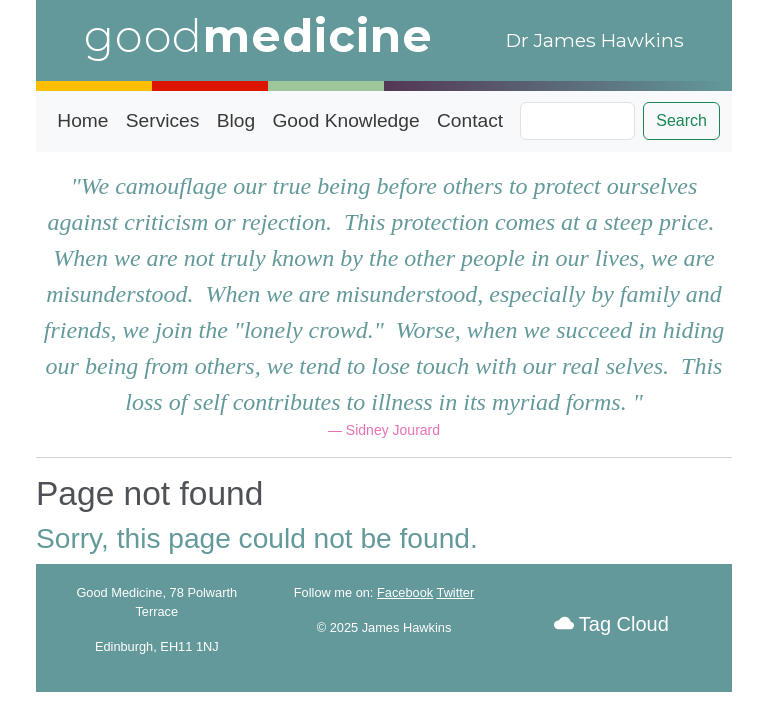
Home (82, 120)
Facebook (405, 592)
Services (163, 120)
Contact (470, 120)
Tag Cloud (611, 624)
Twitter (456, 592)
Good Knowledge (345, 120)
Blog (236, 120)
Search (681, 120)
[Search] (577, 121)
